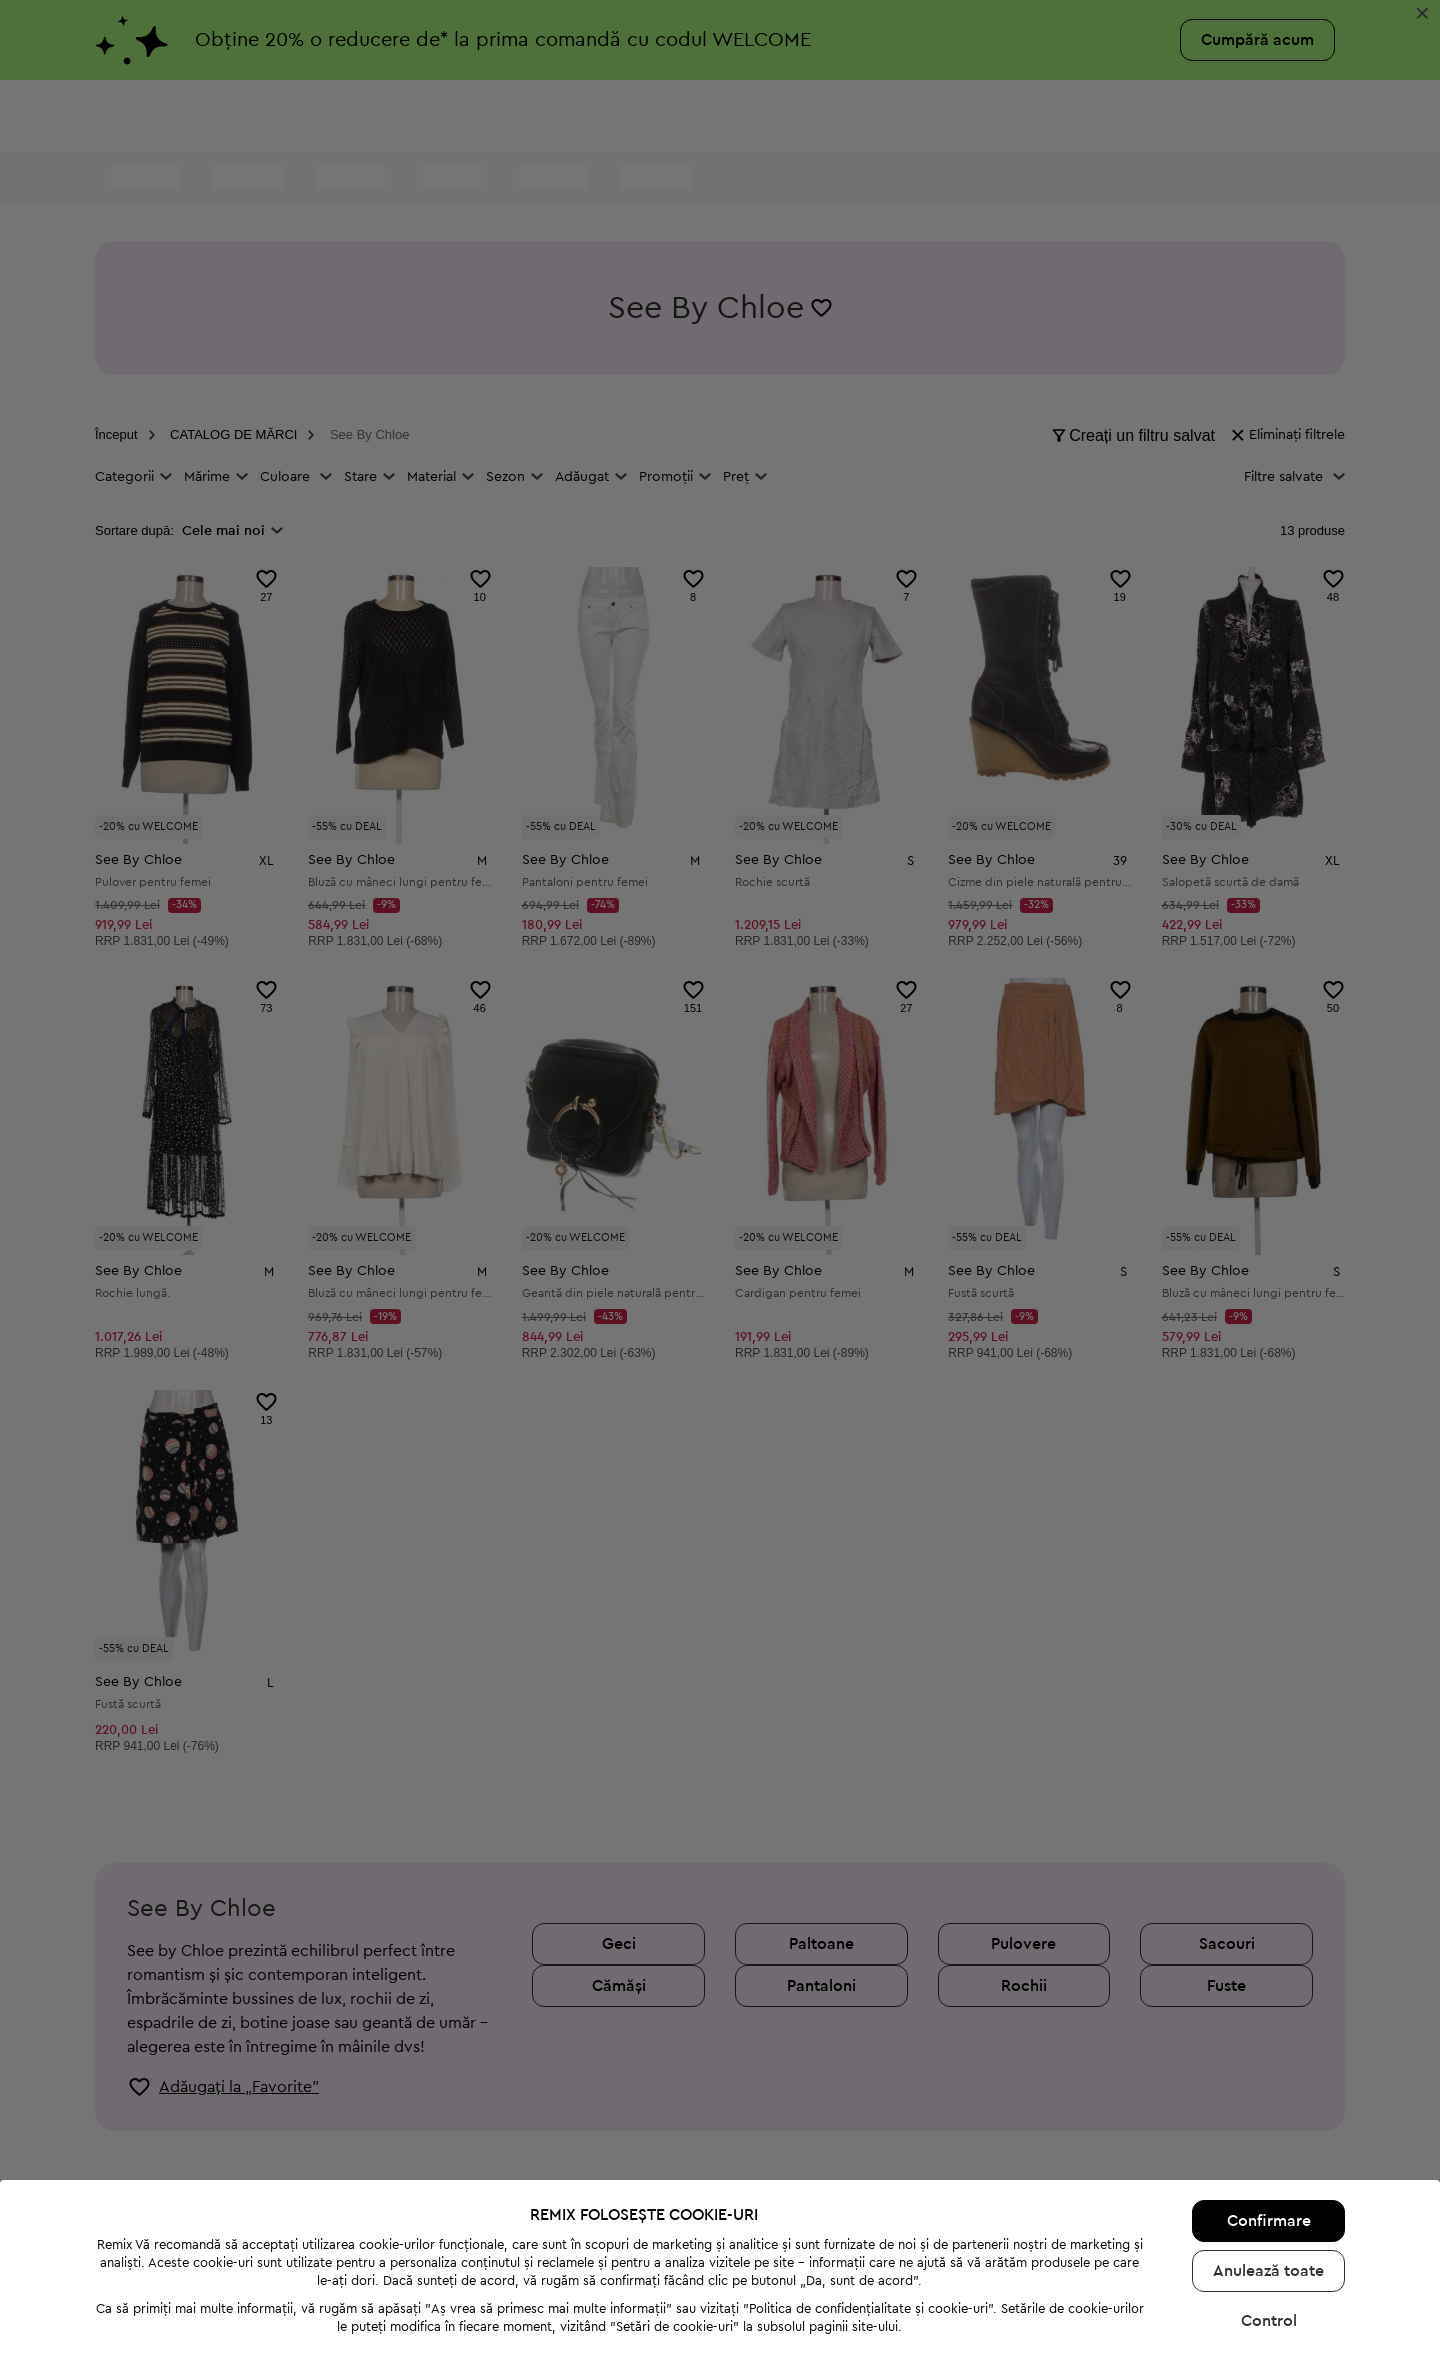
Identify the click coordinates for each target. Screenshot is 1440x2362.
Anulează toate (1268, 2182)
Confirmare (1269, 2132)
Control (1269, 2232)
